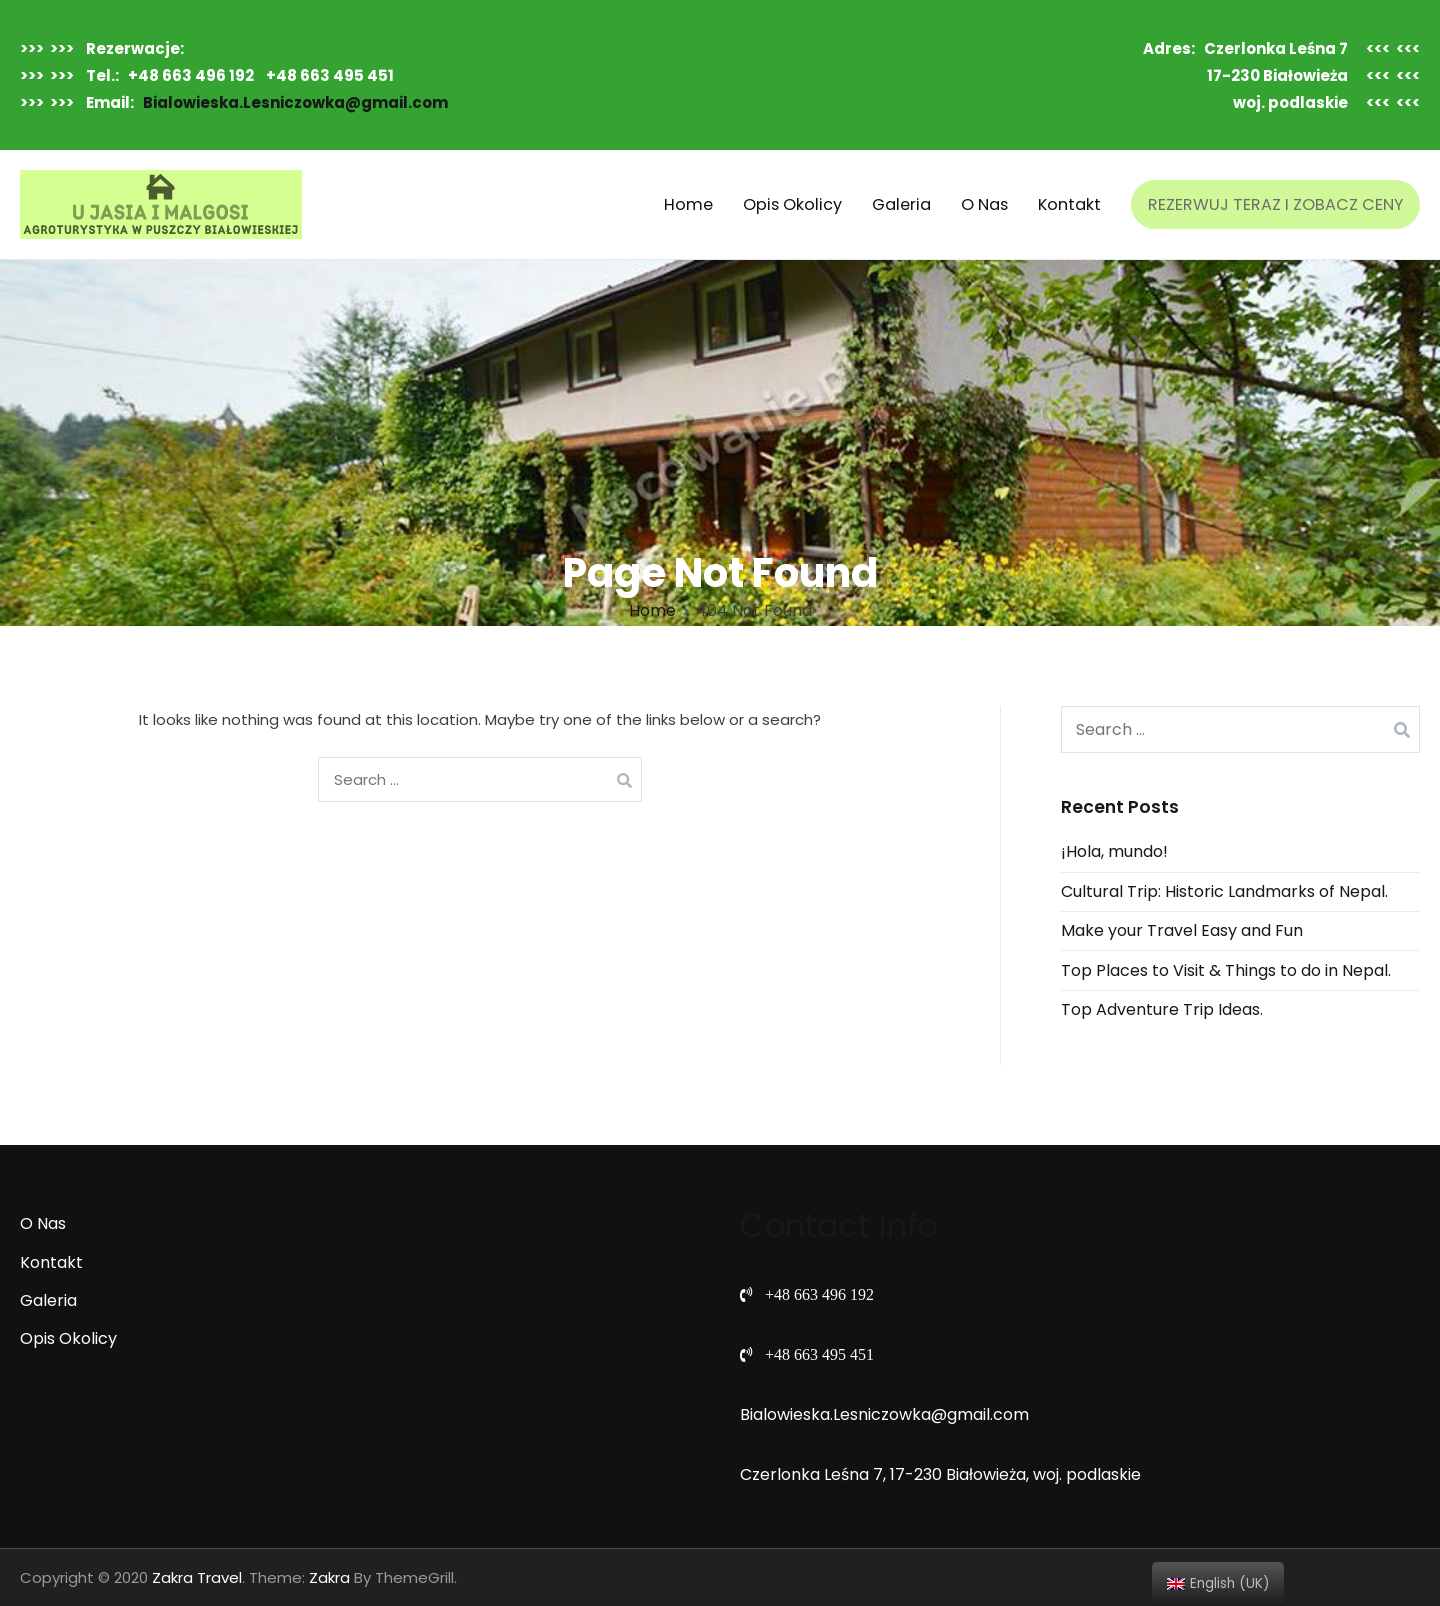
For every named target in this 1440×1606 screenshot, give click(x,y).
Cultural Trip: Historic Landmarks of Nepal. (1224, 891)
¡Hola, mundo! (1114, 851)
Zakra (329, 1577)
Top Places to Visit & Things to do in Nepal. (1226, 970)
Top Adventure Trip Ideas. (1162, 1009)
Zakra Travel (197, 1577)
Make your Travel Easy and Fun (1182, 930)
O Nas (984, 204)
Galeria (901, 204)
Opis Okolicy (792, 204)
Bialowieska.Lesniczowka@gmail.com (295, 102)
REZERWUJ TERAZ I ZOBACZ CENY (1275, 204)
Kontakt (1069, 204)
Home (688, 204)
